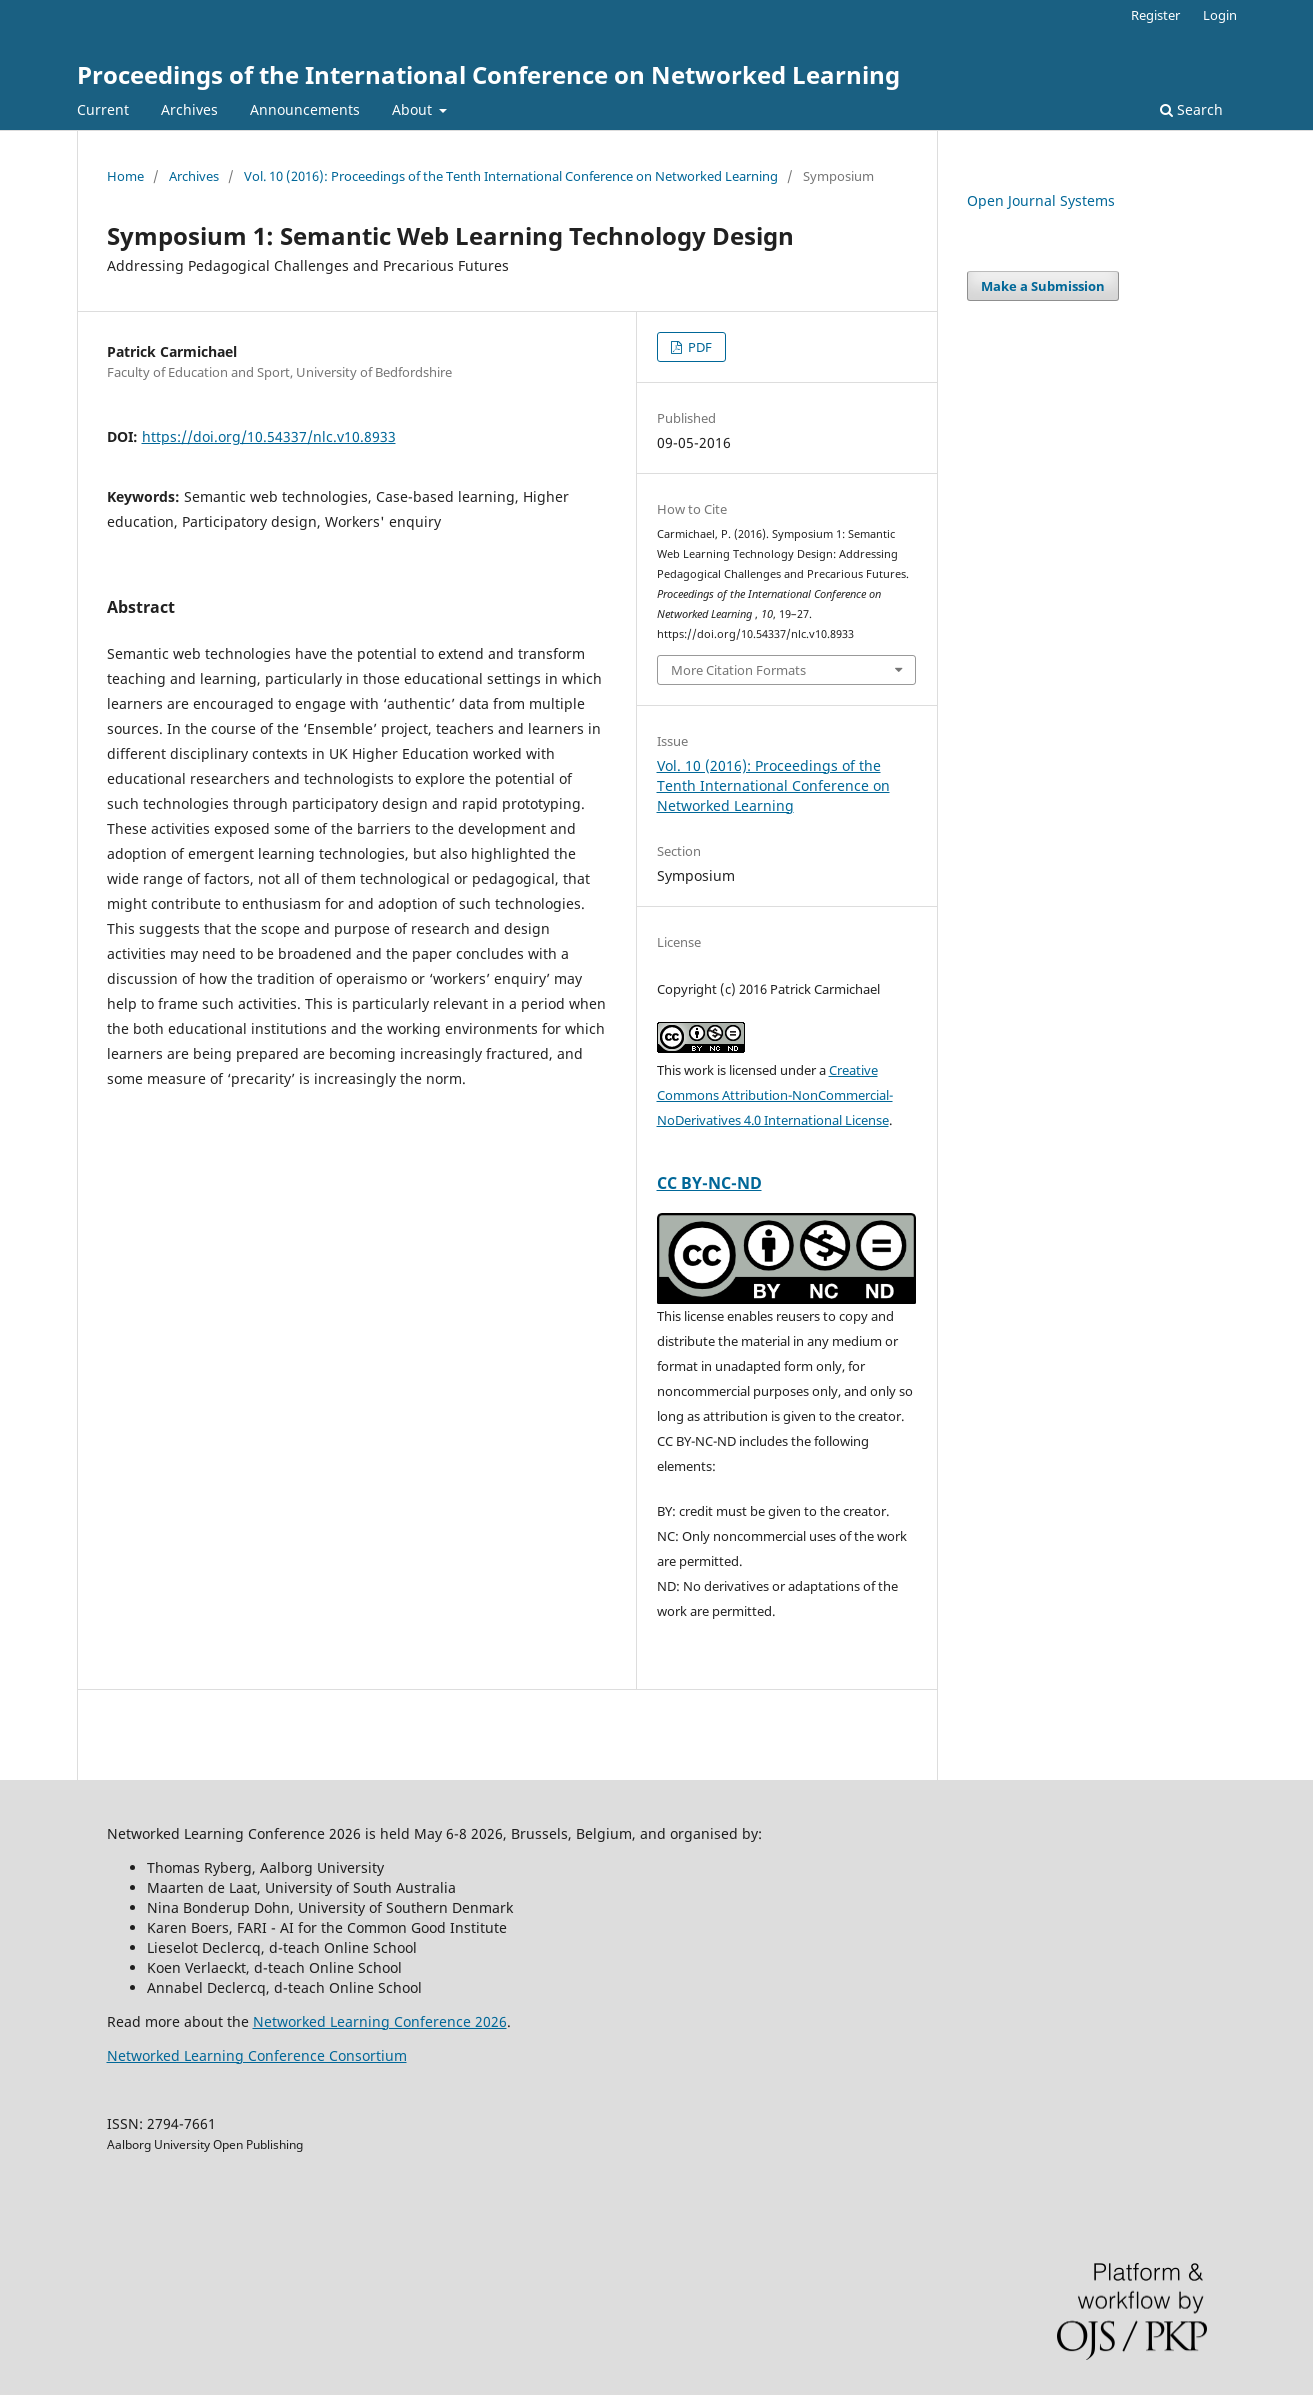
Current (103, 109)
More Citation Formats (738, 670)
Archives (189, 109)
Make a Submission (1043, 286)
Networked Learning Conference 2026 (380, 2021)
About (414, 109)
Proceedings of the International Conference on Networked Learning (488, 74)
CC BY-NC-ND (709, 1183)
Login (1220, 15)
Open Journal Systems (1041, 200)
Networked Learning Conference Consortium (257, 2055)
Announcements (305, 109)
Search (1191, 109)
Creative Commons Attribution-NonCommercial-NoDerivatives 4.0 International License (775, 1095)
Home (125, 176)
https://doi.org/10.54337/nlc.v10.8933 (269, 436)
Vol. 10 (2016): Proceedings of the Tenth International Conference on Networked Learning (511, 176)
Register (1155, 15)
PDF (698, 347)
